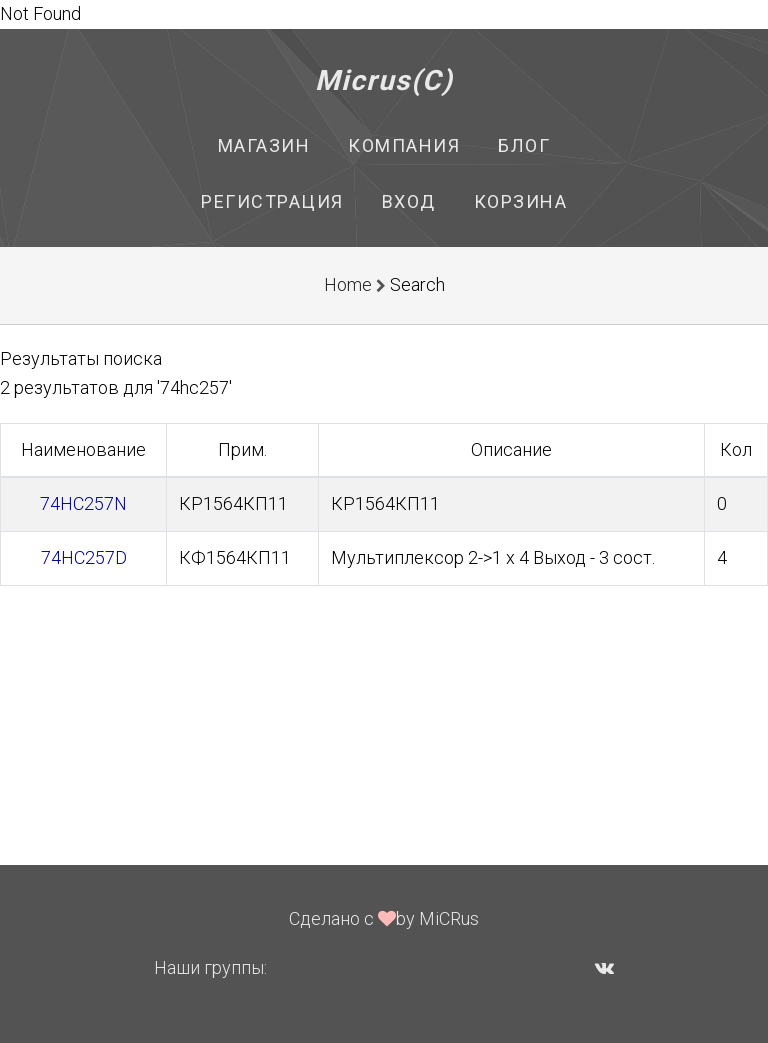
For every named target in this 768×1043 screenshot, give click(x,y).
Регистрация (272, 201)
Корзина (521, 201)
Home (348, 284)
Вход (409, 201)
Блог (524, 145)
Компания (404, 145)
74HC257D (84, 557)
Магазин (264, 145)
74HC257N (83, 503)
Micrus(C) (384, 80)
